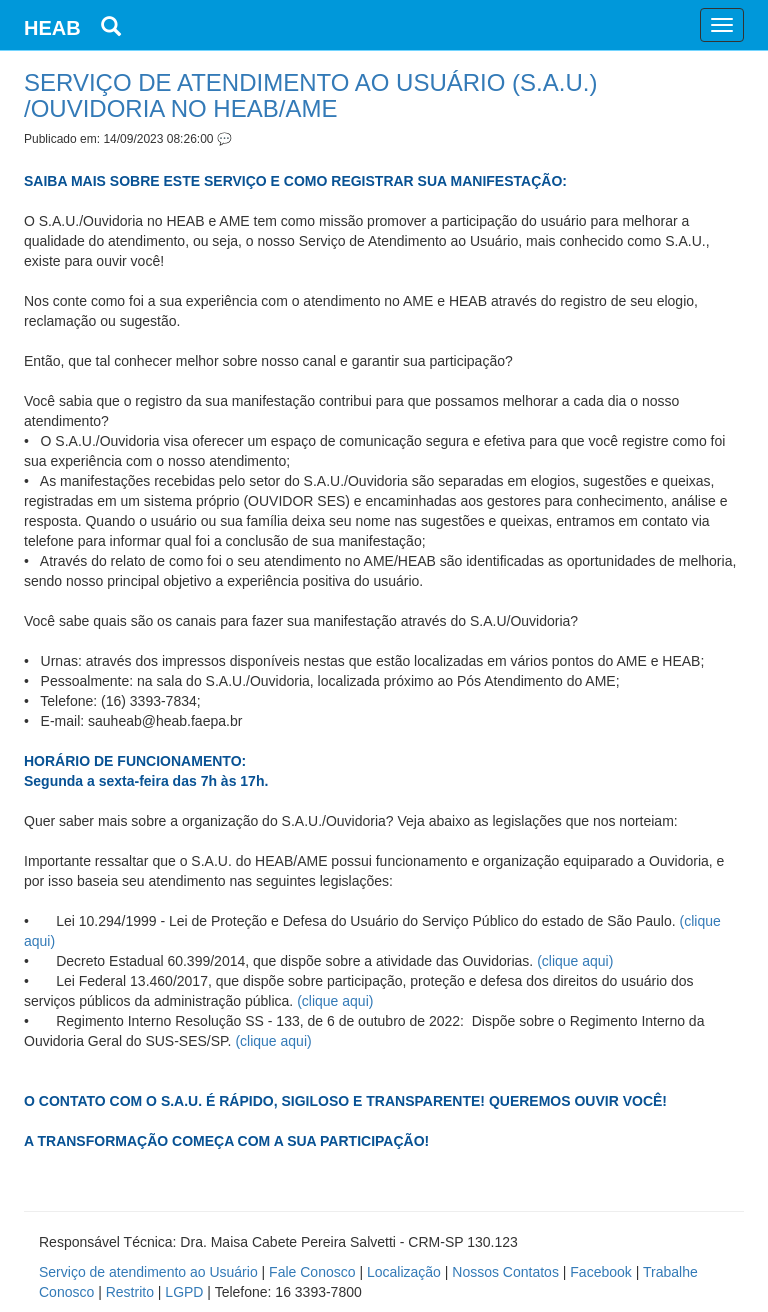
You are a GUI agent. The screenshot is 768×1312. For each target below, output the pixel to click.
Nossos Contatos (505, 1272)
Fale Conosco (312, 1272)
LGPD (184, 1292)
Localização (404, 1272)
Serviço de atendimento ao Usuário (148, 1272)
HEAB (52, 28)
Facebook (600, 1272)
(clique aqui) (575, 961)
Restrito (130, 1292)
